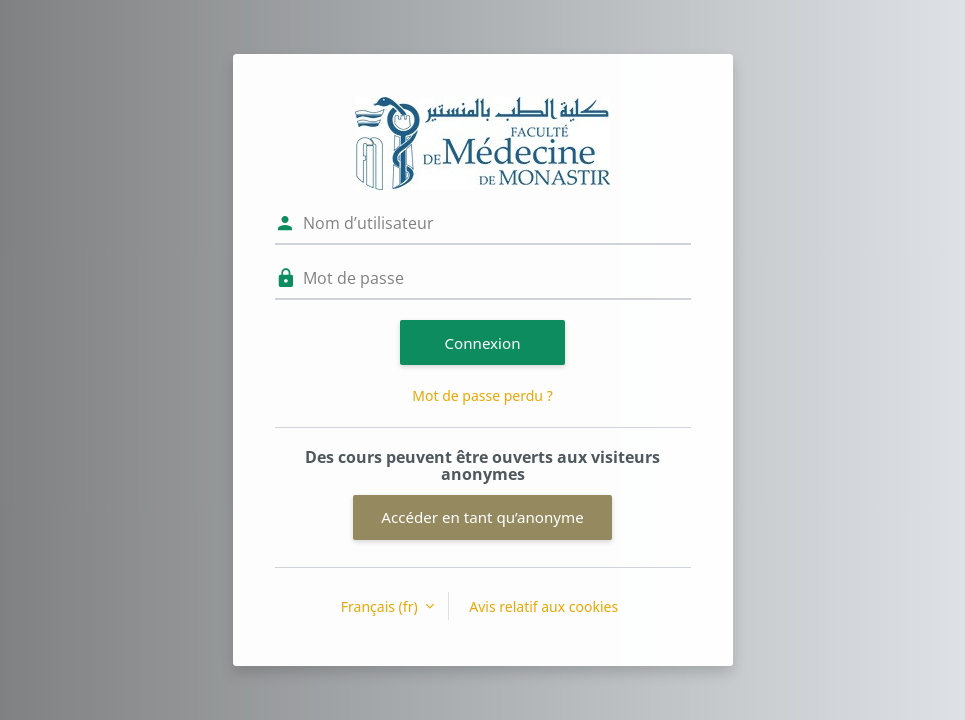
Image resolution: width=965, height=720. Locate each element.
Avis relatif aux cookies (543, 606)
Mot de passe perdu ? (482, 395)
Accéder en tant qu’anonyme (482, 517)
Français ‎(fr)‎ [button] (381, 606)
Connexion (483, 343)
